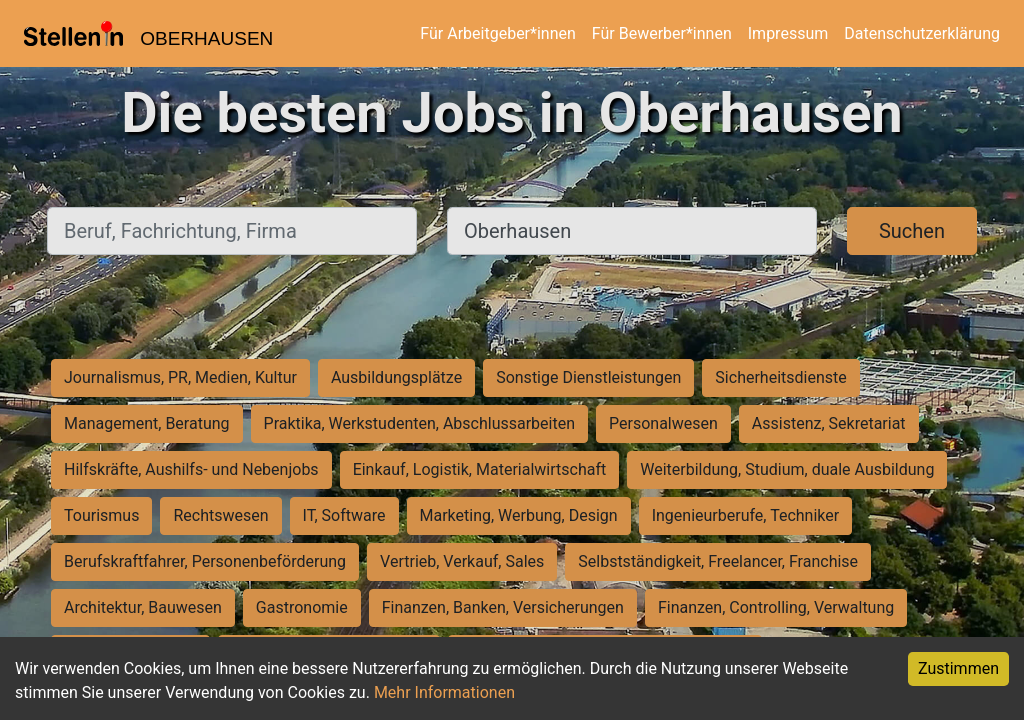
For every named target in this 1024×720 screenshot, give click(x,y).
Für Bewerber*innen (662, 33)
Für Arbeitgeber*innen (497, 33)
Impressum (788, 33)
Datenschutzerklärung (922, 33)
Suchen (912, 231)
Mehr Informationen (444, 692)
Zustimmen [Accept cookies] (958, 668)
